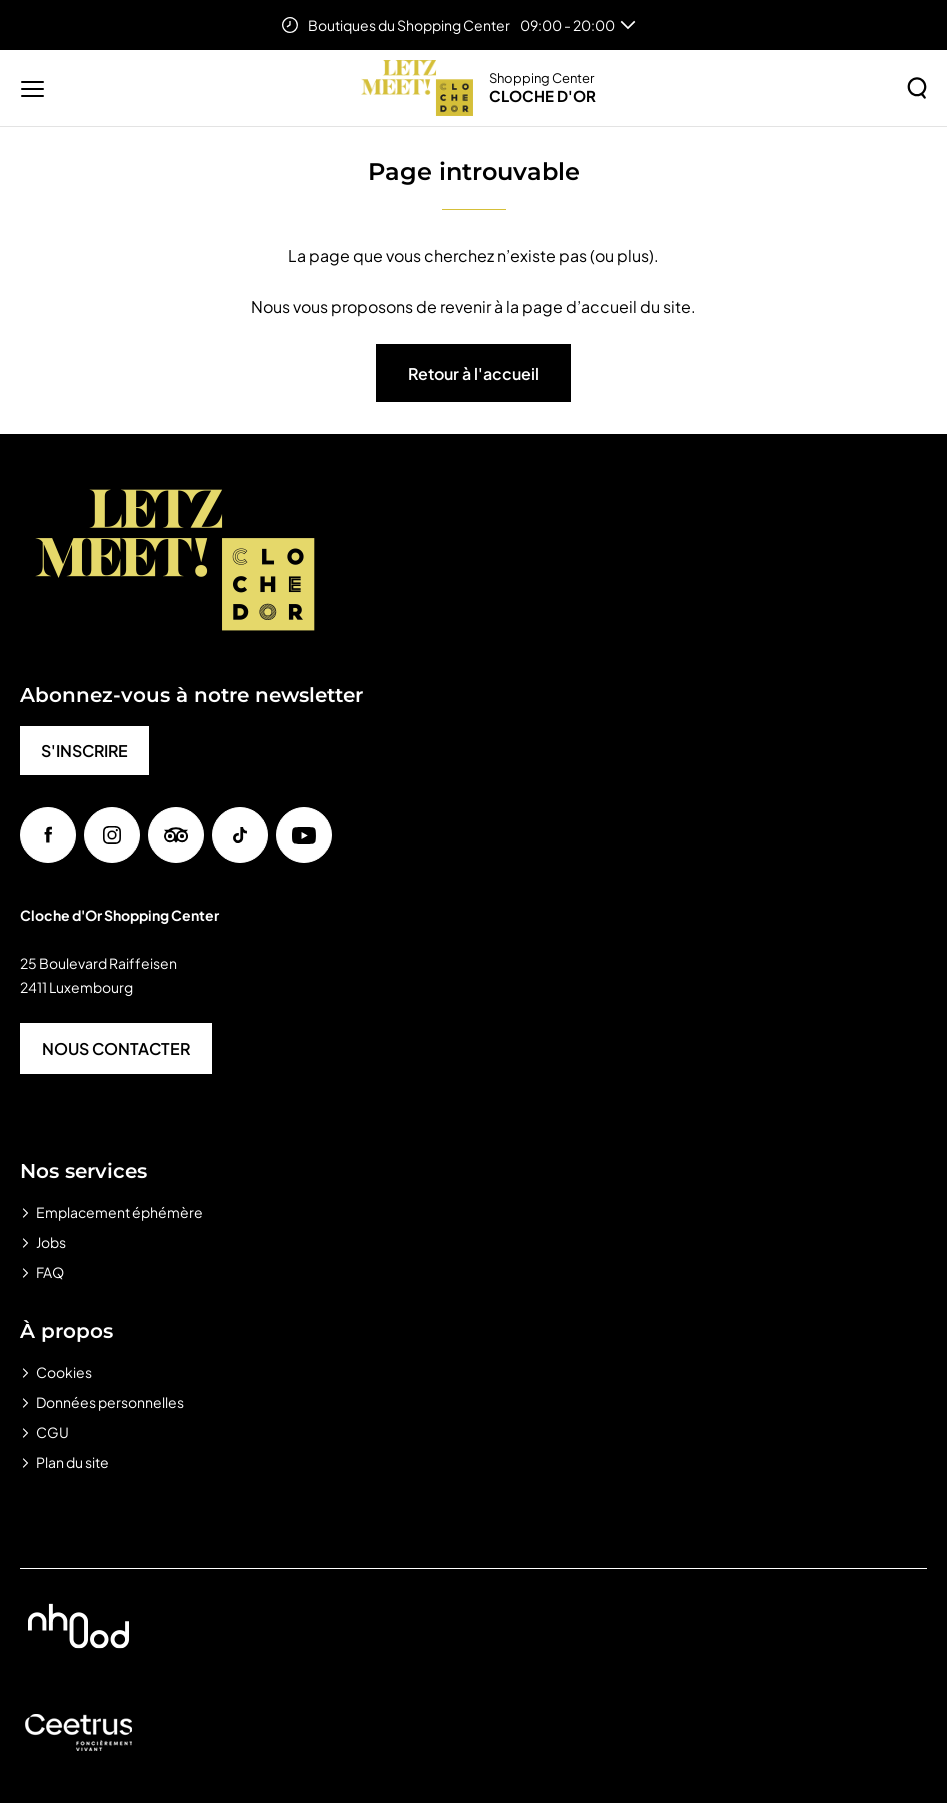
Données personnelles (110, 1402)
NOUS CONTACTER (116, 1048)
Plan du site (72, 1462)
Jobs (51, 1242)
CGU (52, 1432)
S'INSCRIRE (84, 750)
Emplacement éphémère (119, 1212)
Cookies (64, 1372)
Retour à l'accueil (473, 373)
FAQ (50, 1272)
